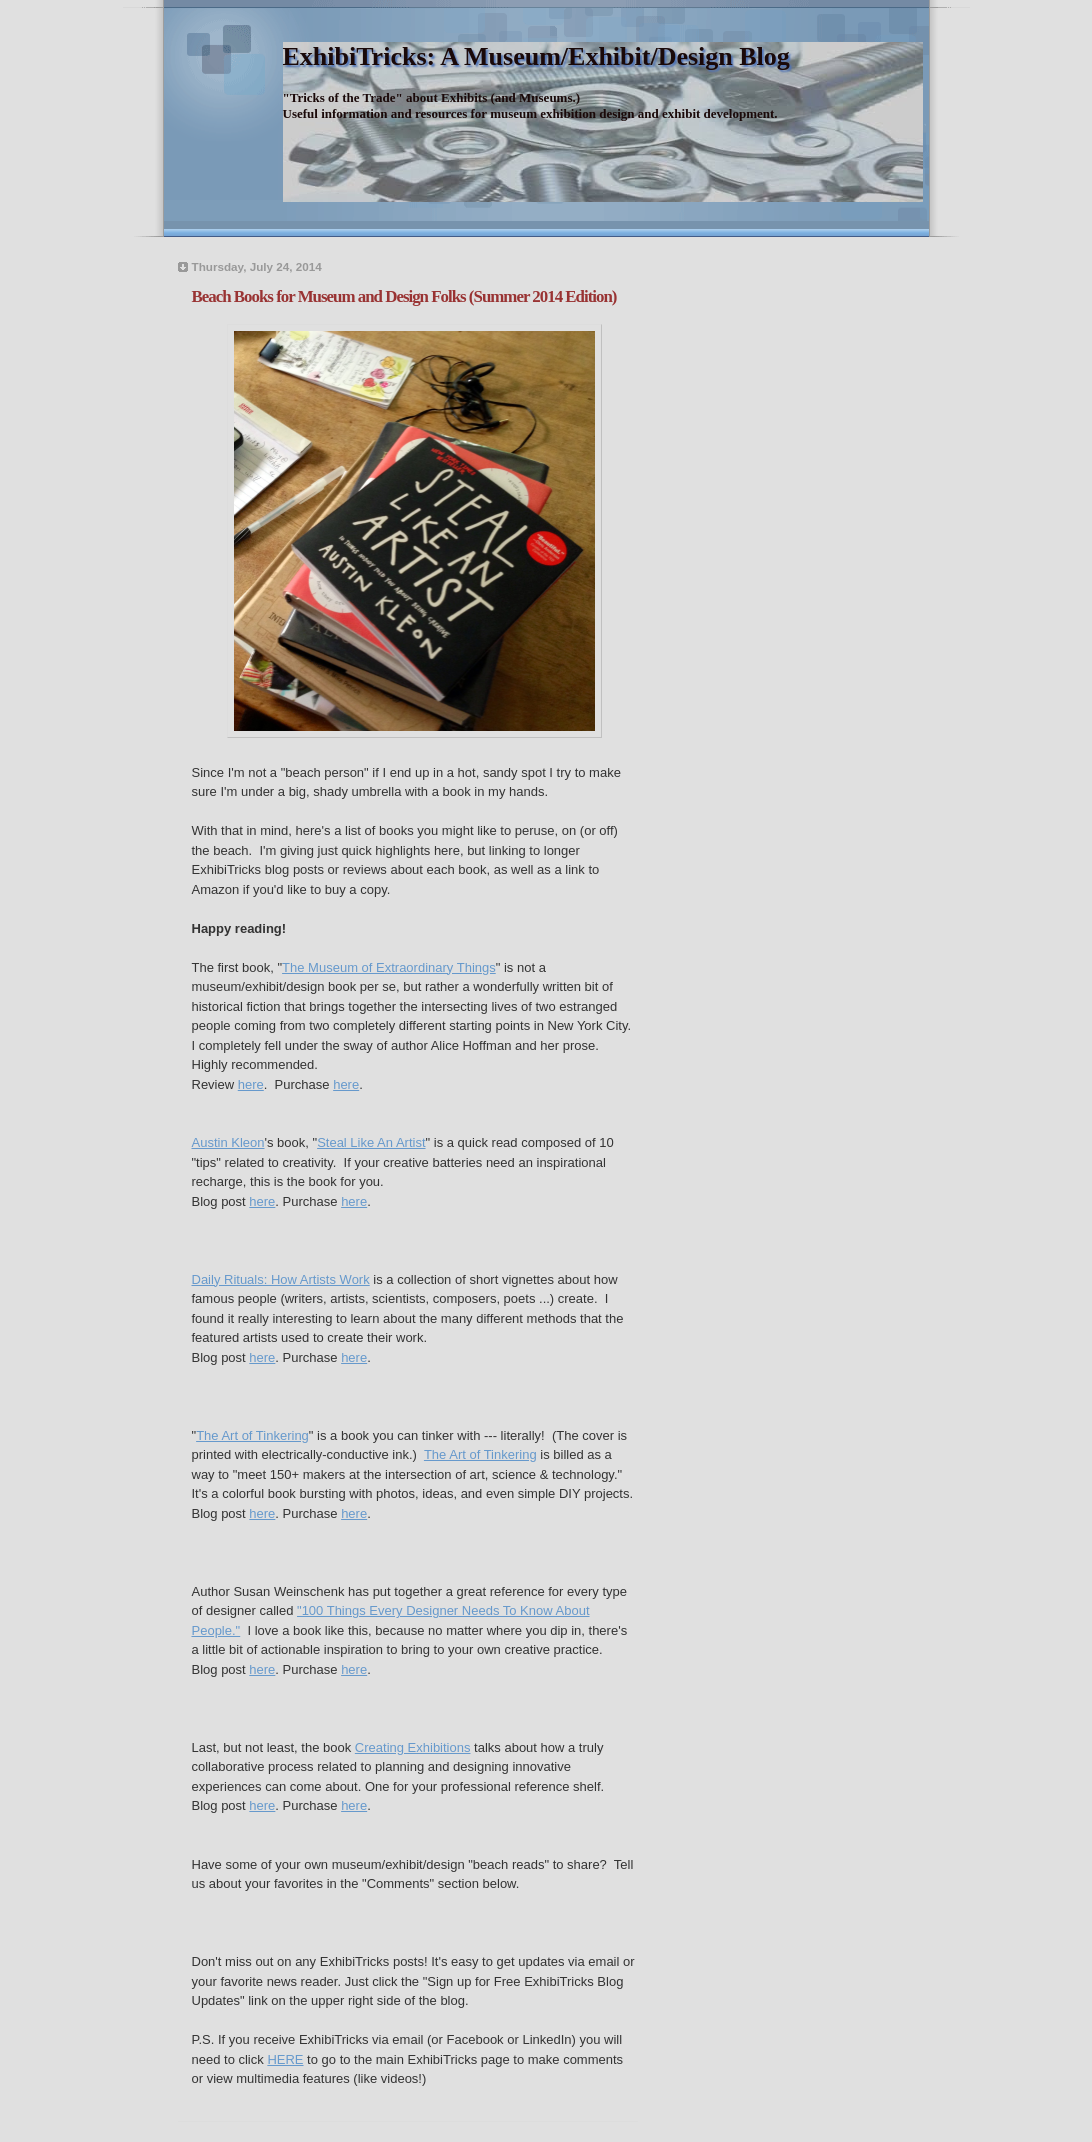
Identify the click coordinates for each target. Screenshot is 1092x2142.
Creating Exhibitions (413, 1747)
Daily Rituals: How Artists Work (281, 1279)
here (251, 1084)
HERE (285, 2059)
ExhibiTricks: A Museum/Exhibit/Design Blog (536, 56)
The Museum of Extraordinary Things (389, 967)
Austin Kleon (228, 1142)
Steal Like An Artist (371, 1142)
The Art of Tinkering (252, 1435)
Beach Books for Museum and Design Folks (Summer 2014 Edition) (404, 296)
